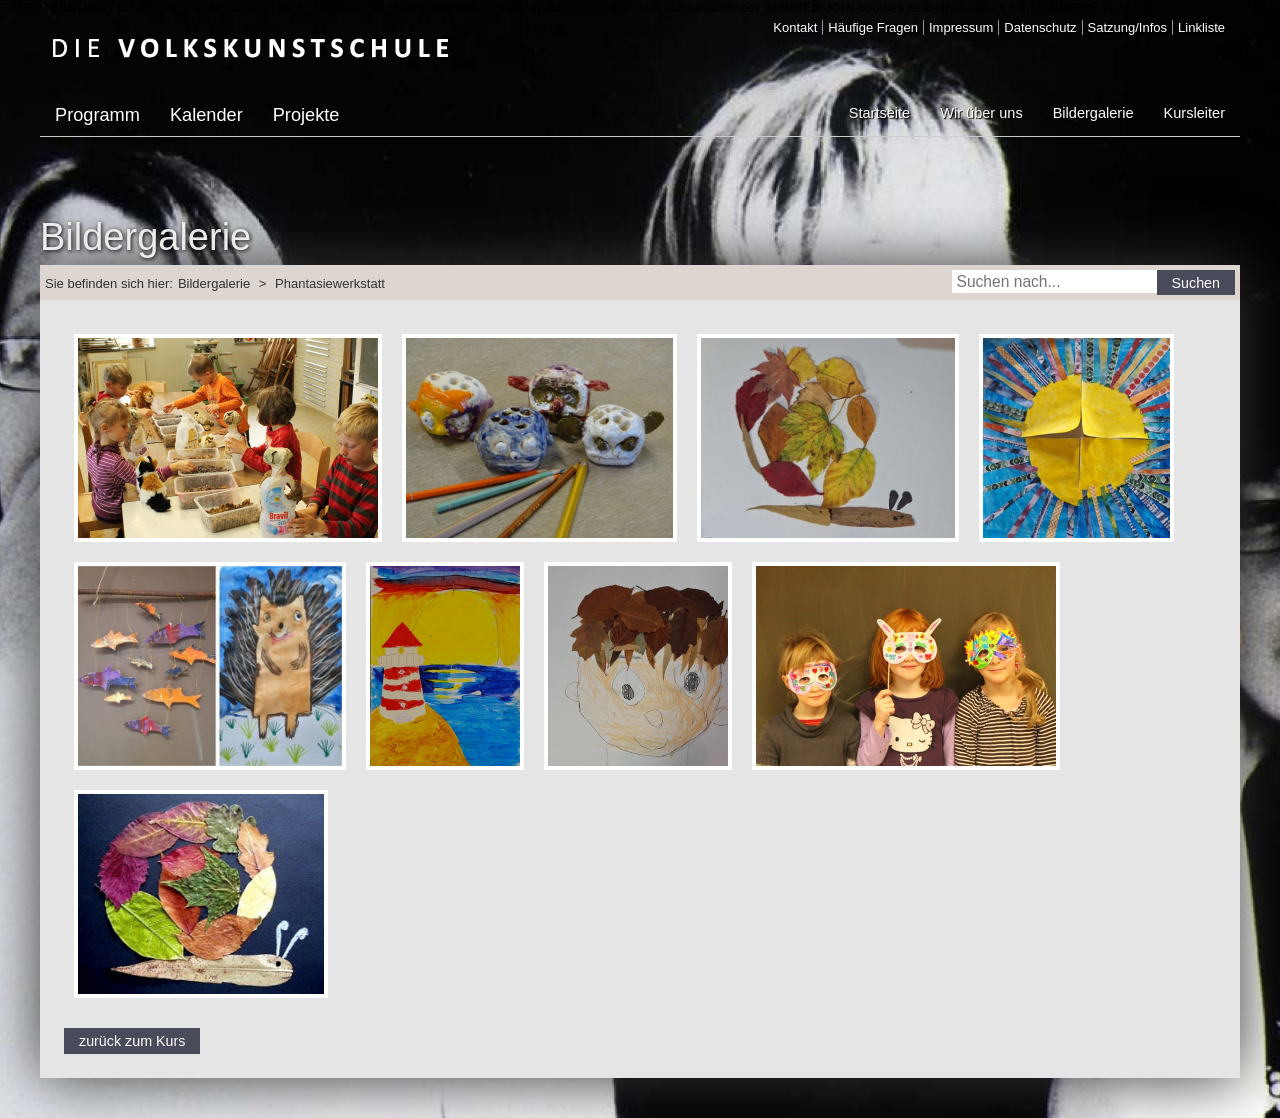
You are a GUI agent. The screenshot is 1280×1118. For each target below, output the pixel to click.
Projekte (306, 115)
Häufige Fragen (873, 27)
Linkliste (1201, 27)
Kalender (206, 115)
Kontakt (795, 27)
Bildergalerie (1093, 113)
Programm (97, 115)
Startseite (879, 113)
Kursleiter (1194, 113)
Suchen (1196, 283)
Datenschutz (1040, 27)
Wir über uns (981, 113)
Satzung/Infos (1128, 27)
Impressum (961, 27)
